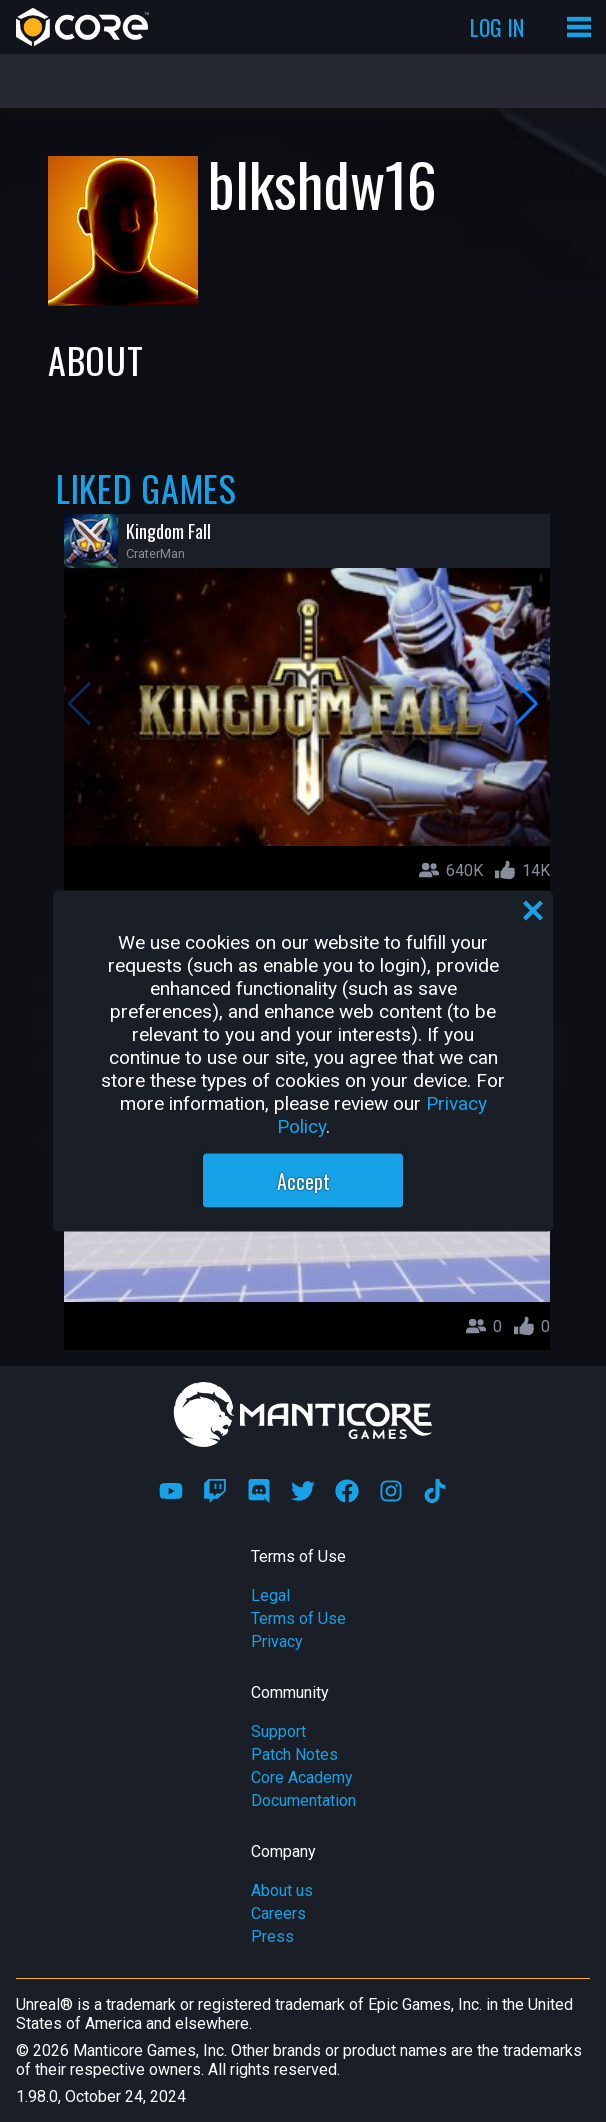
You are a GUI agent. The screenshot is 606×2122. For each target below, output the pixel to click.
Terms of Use (298, 1618)
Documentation (303, 1800)
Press (272, 1936)
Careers (278, 1913)
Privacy (277, 1641)
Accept (303, 1181)
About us (282, 1890)
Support (278, 1731)
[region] (303, 1061)
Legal (270, 1595)
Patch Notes (294, 1754)
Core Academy (302, 1777)
